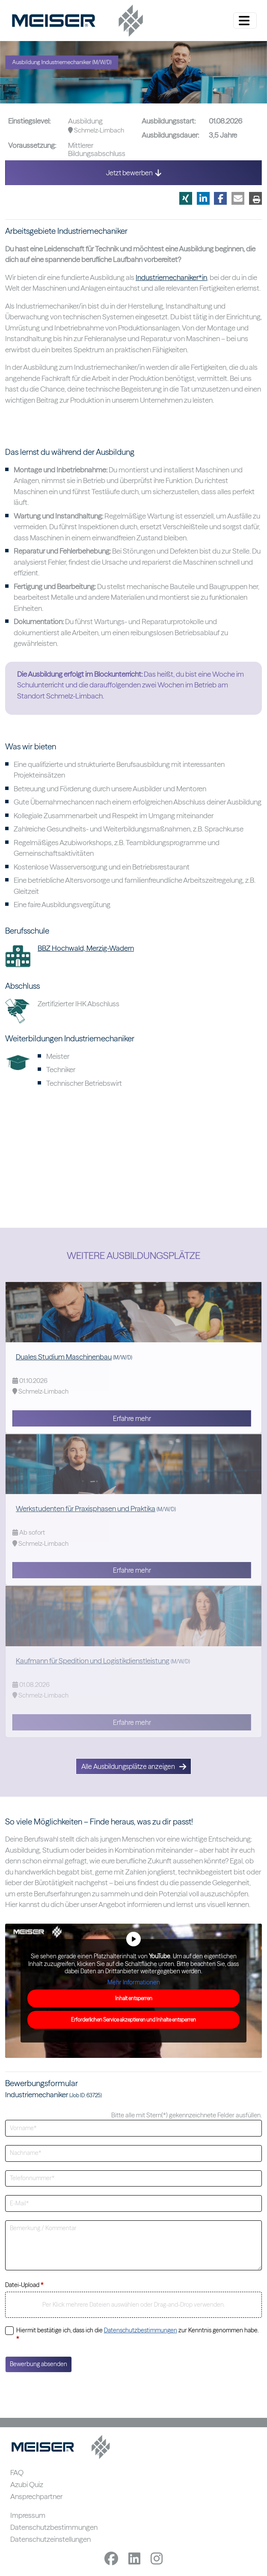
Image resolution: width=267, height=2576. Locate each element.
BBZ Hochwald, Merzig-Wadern (86, 947)
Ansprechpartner (36, 2496)
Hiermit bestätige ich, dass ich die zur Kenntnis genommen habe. (137, 2334)
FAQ (17, 2472)
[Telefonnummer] (133, 2178)
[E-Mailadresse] (133, 2203)
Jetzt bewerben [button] (133, 172)
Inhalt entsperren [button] (133, 1998)
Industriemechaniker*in (171, 277)
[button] (185, 198)
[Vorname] (133, 2128)
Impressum (27, 2515)
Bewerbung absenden (38, 2364)
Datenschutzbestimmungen (140, 2330)
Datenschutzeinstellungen (50, 2539)
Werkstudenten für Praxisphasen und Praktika (85, 1508)
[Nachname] (133, 2153)
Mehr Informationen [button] (133, 1982)
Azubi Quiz (26, 2484)
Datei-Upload (24, 2285)
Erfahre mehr (132, 1418)
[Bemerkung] (133, 2245)
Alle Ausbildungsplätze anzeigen (133, 1766)
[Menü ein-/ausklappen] (245, 20)
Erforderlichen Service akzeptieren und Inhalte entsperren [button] (133, 2019)
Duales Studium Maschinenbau (64, 1356)
